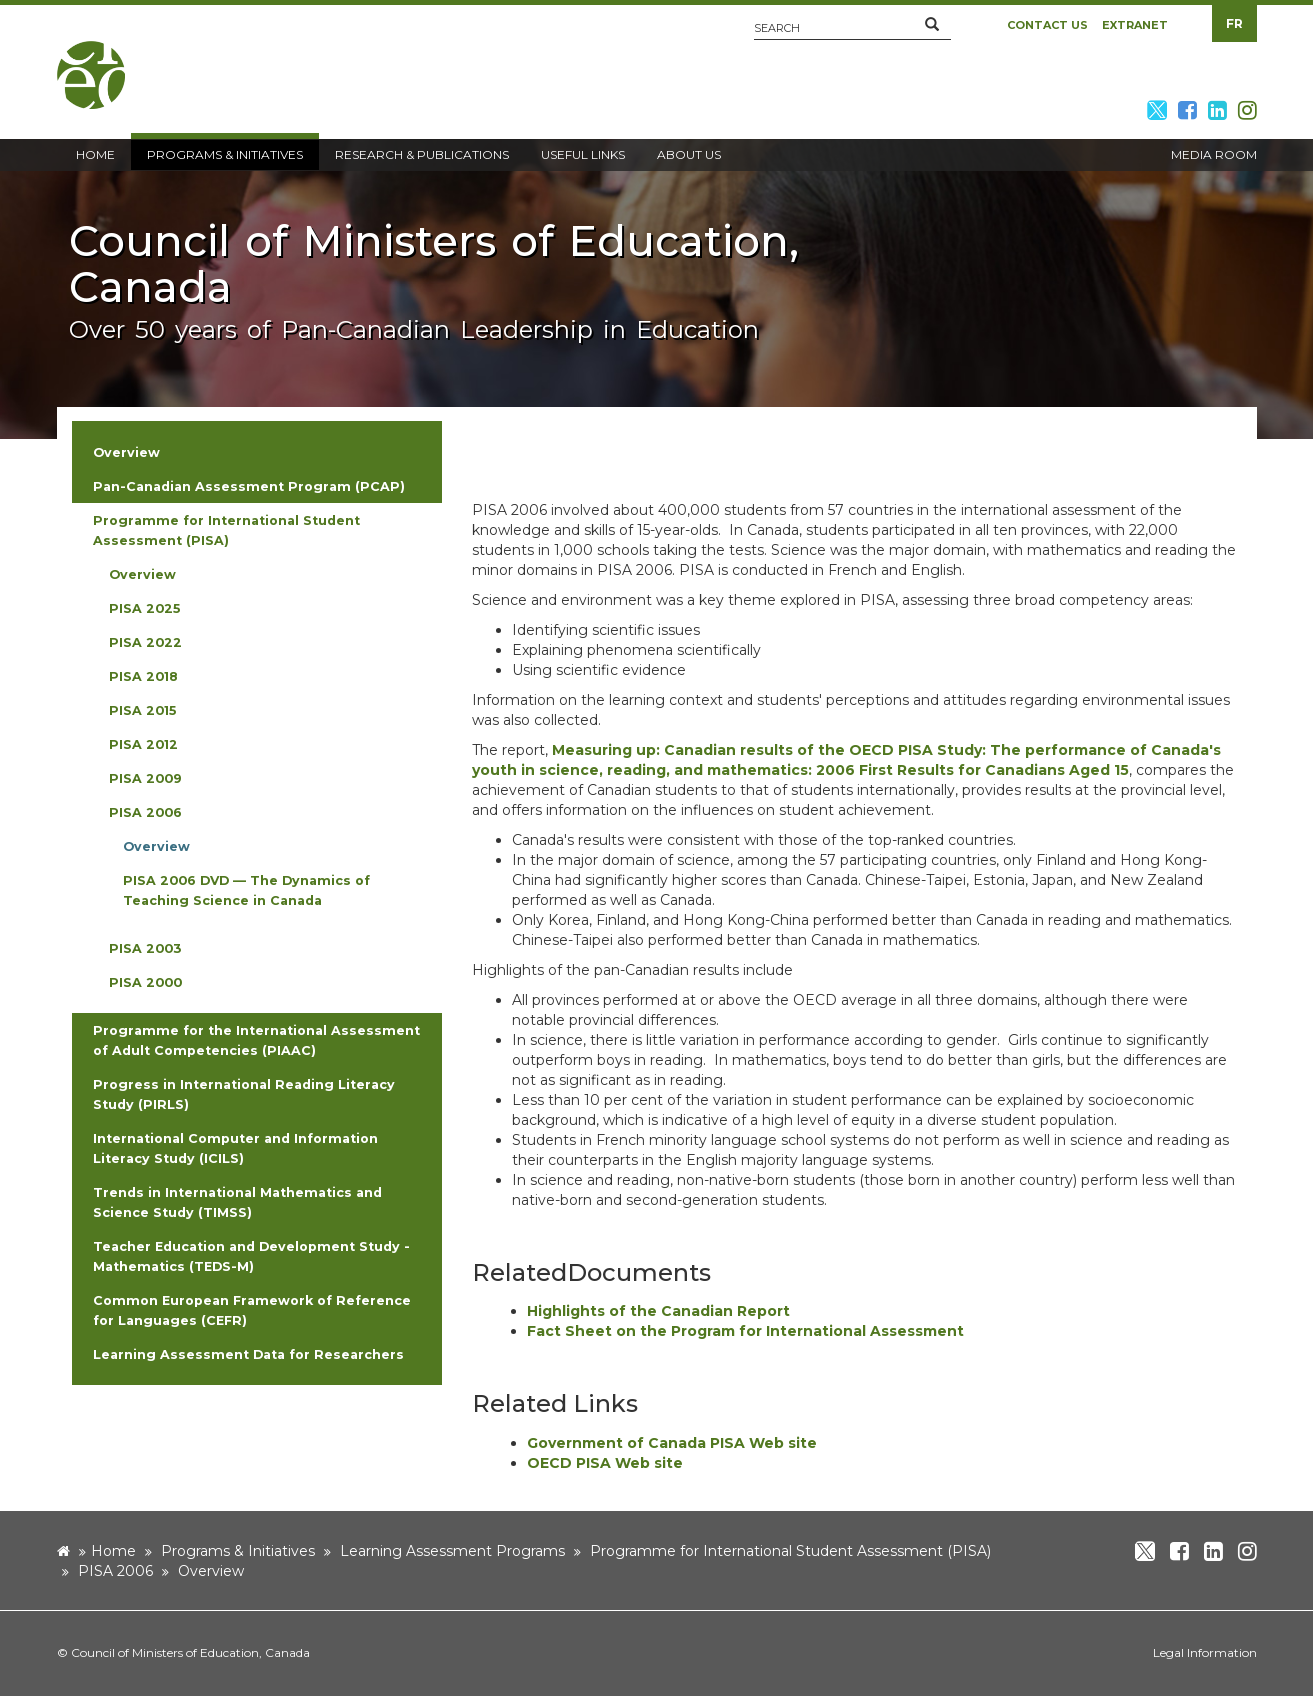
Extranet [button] (1135, 25)
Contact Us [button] (1047, 25)
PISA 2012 (143, 744)
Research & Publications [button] (422, 154)
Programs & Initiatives (238, 1551)
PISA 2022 (145, 642)
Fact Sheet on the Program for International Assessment (745, 1331)
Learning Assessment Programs (452, 1551)
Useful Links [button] (583, 154)
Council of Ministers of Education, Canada (190, 1652)
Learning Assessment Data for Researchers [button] (248, 1354)
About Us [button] (689, 154)
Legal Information (1205, 1652)
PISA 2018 (143, 676)
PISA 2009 (145, 778)
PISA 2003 (145, 948)
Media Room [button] (1214, 154)
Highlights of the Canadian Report (658, 1311)
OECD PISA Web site (605, 1463)
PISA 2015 (142, 710)
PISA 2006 (145, 812)
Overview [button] (126, 452)
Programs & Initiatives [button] (225, 154)
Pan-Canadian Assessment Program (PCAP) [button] (249, 486)
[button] (932, 25)
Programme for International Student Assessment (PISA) (790, 1551)
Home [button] (95, 154)
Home (113, 1551)
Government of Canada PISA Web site (672, 1443)
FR (1234, 23)
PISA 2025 (144, 608)
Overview (142, 574)
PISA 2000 (145, 982)
